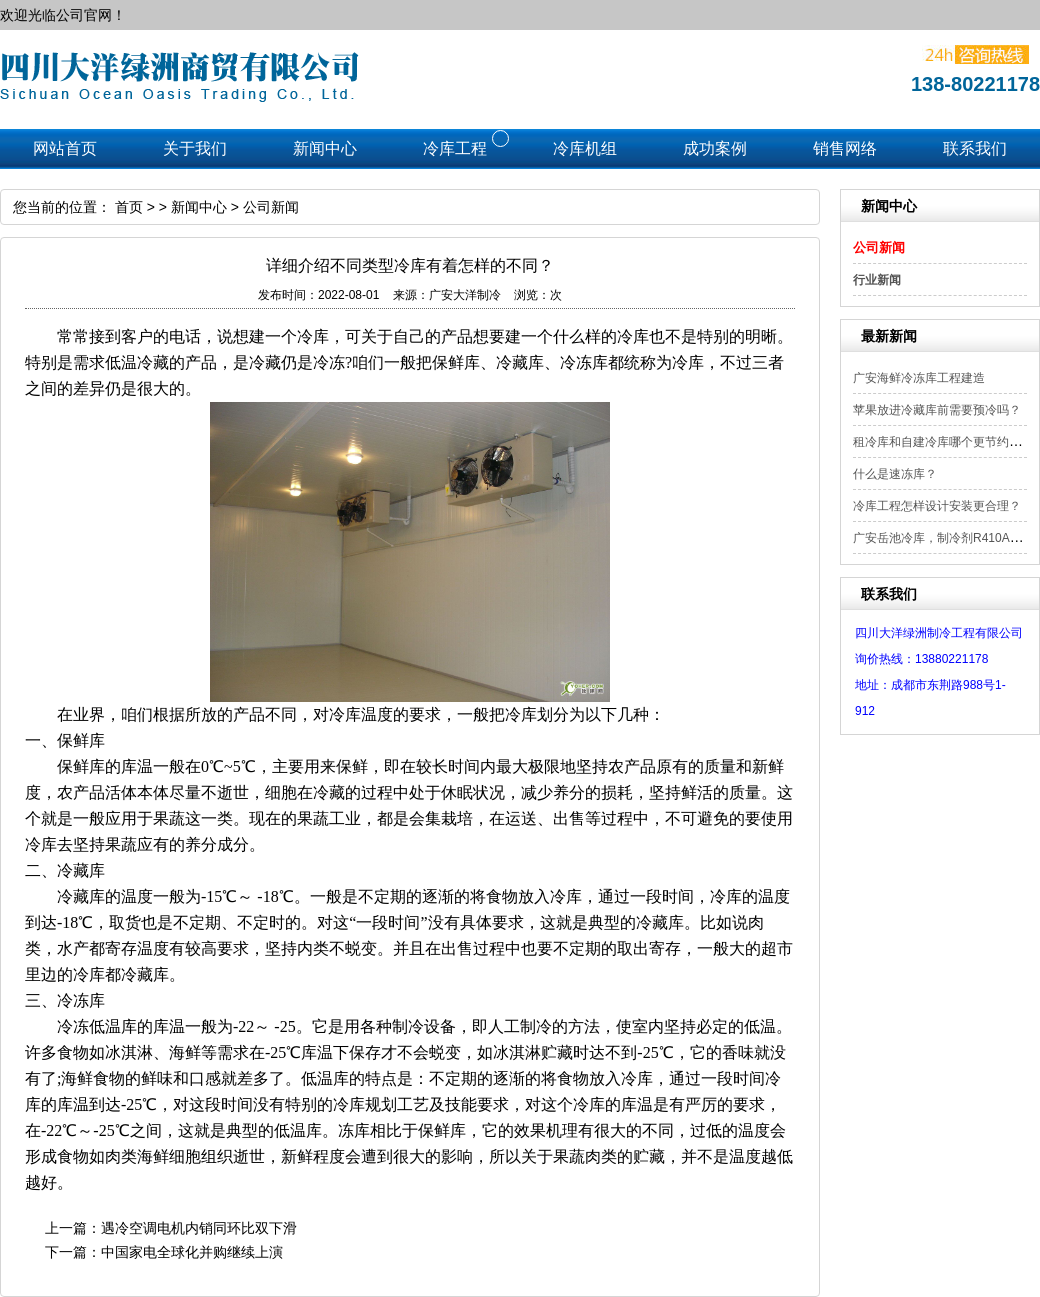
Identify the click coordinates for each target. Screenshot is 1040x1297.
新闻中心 (199, 207)
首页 (129, 207)
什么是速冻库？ (895, 474)
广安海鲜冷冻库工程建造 (919, 378)
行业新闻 (877, 280)
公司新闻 (879, 247)
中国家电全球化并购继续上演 (192, 1252)
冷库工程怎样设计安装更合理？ (937, 506)
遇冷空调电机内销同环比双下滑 (199, 1228)
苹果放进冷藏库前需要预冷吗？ (937, 410)
